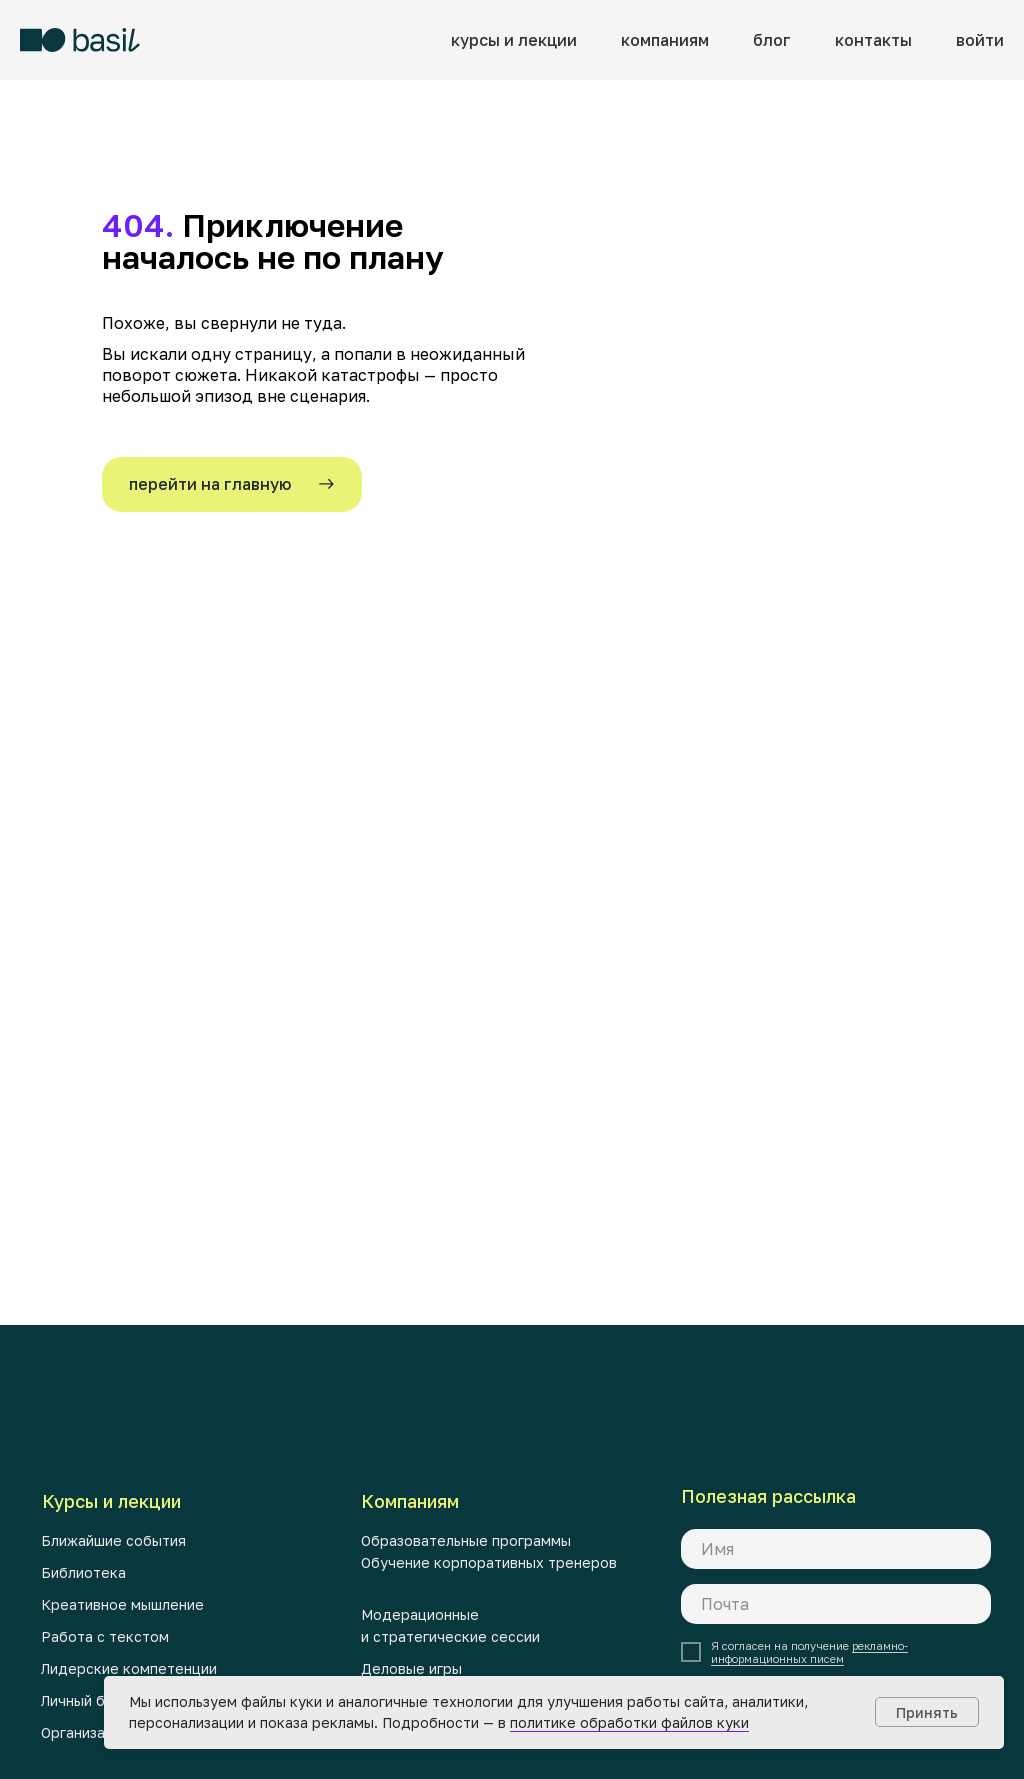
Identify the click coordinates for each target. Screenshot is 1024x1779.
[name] (836, 1549)
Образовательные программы (466, 1540)
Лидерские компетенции (129, 1668)
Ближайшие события (113, 1540)
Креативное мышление (122, 1604)
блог (772, 40)
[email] (836, 1604)
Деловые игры (411, 1668)
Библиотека (83, 1572)
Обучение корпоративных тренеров (489, 1562)
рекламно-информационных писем (809, 1652)
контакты (873, 40)
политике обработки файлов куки (629, 1722)
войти (980, 40)
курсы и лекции (514, 40)
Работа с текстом (105, 1636)
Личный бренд (91, 1700)
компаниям (665, 40)
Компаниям (410, 1501)
